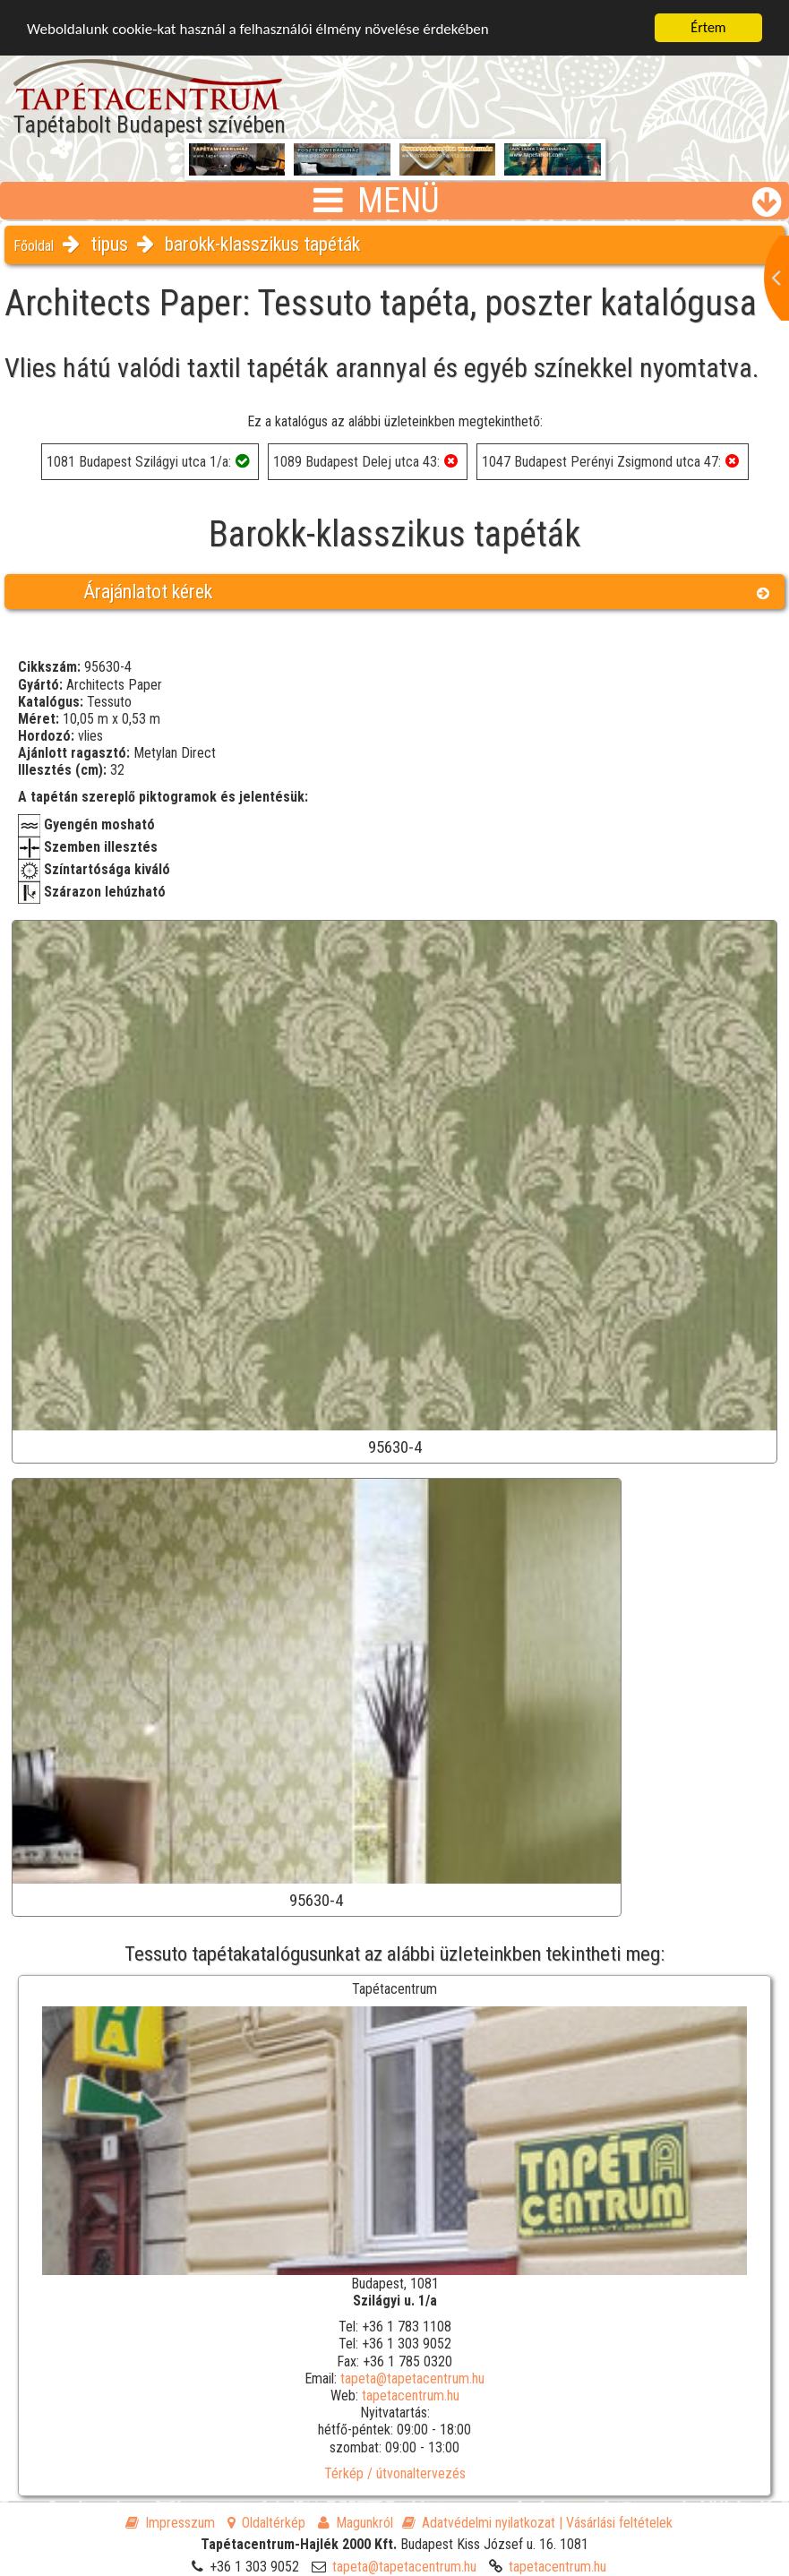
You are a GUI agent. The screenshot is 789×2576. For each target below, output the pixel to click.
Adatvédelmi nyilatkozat (478, 2522)
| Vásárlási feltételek (616, 2522)
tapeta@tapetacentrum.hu (412, 2378)
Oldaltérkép (266, 2522)
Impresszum (170, 2522)
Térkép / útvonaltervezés (395, 2473)
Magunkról (355, 2522)
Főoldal (33, 245)
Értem (707, 27)
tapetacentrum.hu (410, 2395)
